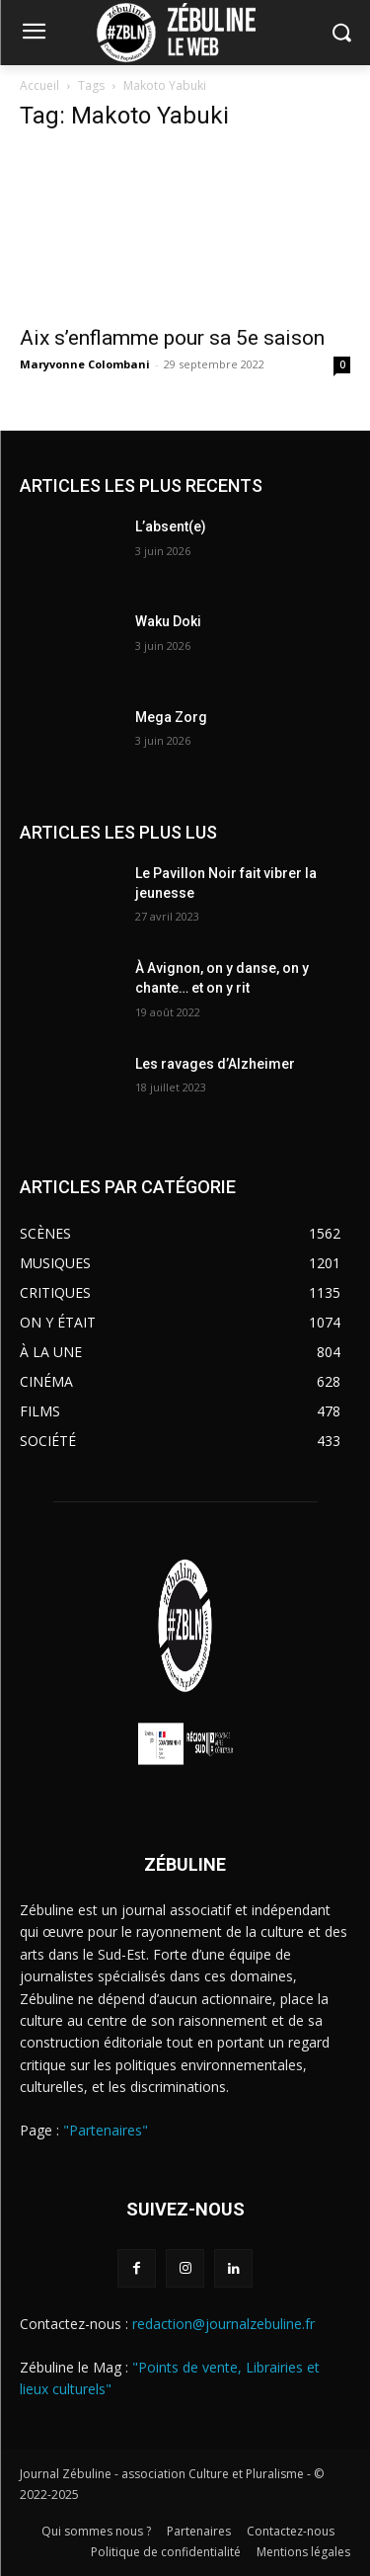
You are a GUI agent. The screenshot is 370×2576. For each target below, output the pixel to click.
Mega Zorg (171, 717)
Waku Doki (168, 621)
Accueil (39, 85)
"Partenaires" (105, 2130)
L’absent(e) (170, 526)
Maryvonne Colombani (85, 364)
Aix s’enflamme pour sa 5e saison (172, 338)
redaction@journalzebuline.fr (223, 2323)
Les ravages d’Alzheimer (215, 1064)
